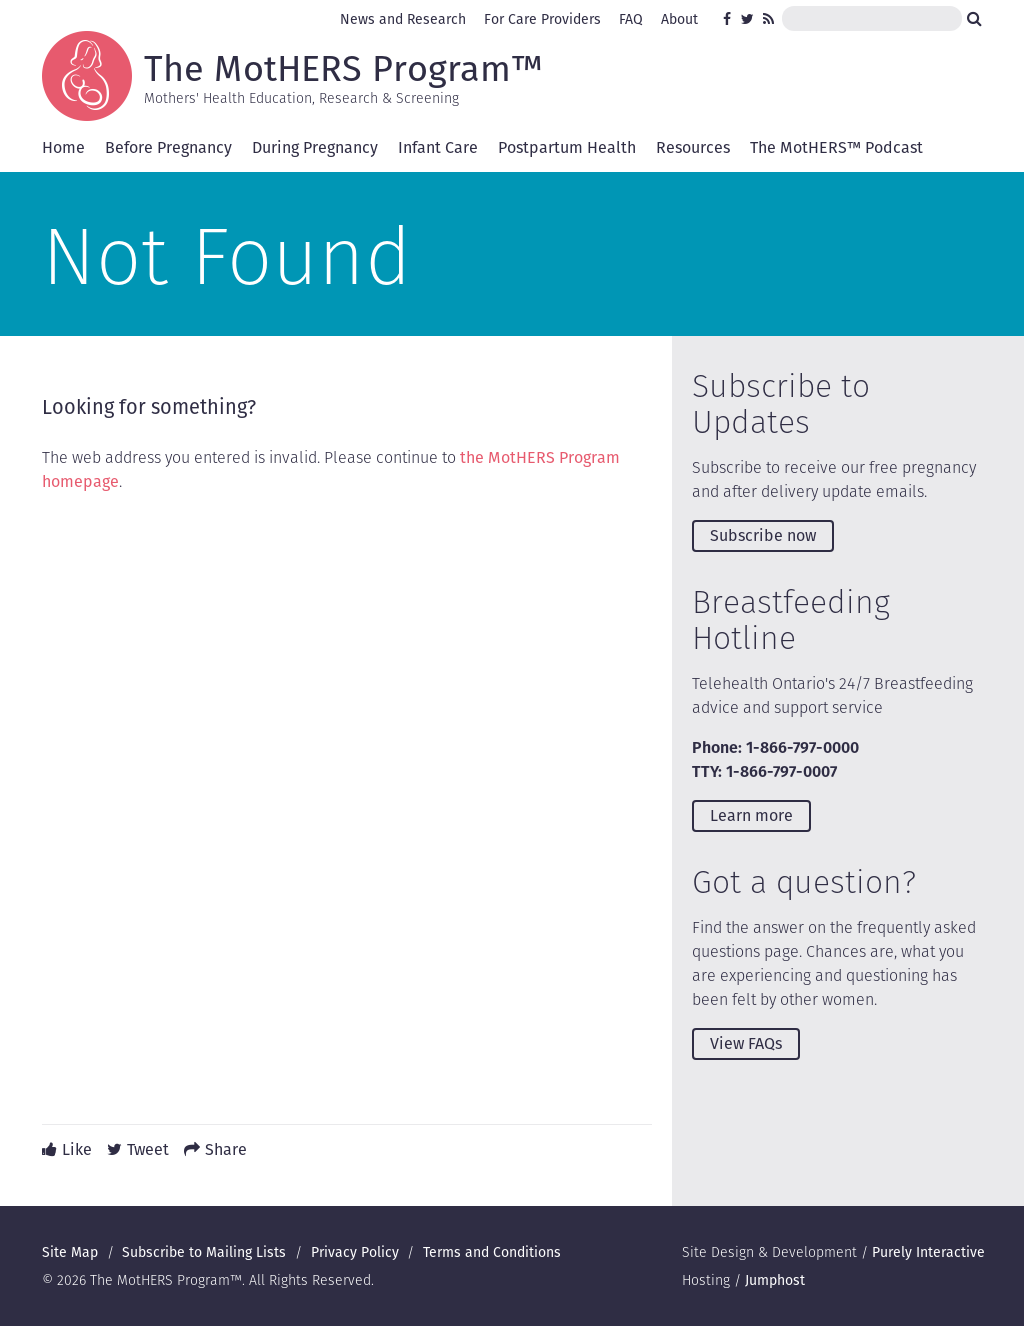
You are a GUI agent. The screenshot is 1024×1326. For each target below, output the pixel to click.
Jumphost (775, 1280)
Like (77, 1149)
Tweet (148, 1149)
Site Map (70, 1252)
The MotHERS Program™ (343, 67)
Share (226, 1149)
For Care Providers (542, 19)
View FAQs (746, 1043)
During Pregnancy (315, 147)
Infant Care (438, 147)
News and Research (403, 19)
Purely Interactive (928, 1252)
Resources (693, 147)
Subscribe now (763, 535)
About (679, 19)
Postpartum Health (567, 147)
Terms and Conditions (492, 1252)
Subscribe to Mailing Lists (204, 1252)
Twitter (748, 19)
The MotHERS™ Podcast (836, 147)
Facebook (730, 19)
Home (63, 147)
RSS (770, 19)
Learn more (751, 815)
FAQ (631, 19)
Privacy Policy (355, 1252)
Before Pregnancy (168, 147)
